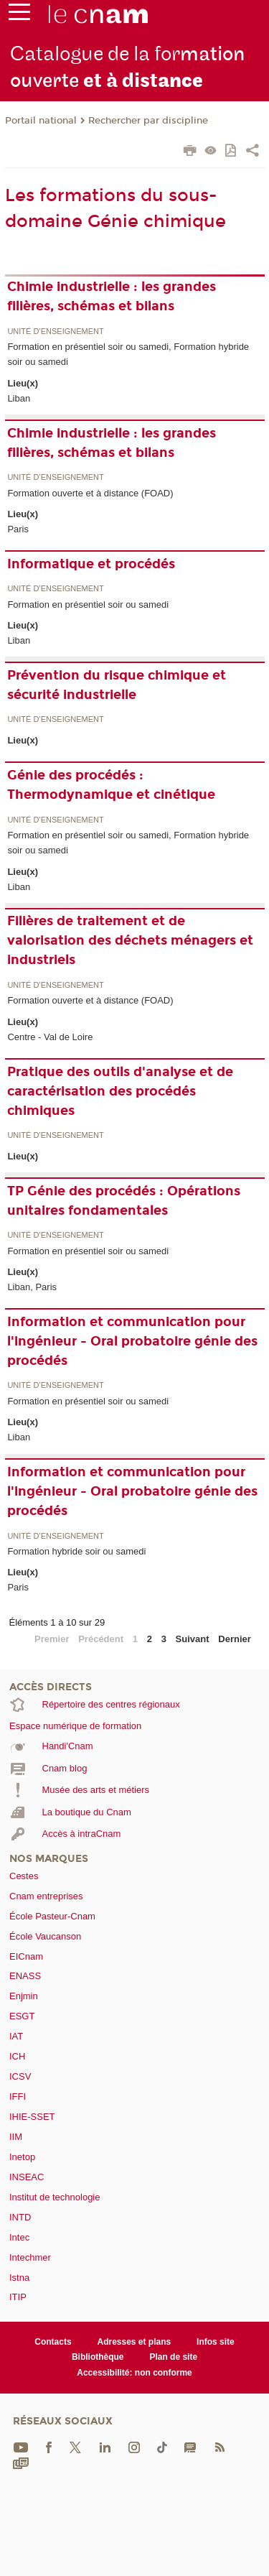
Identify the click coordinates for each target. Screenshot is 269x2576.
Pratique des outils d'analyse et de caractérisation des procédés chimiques (120, 1091)
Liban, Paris (32, 1287)
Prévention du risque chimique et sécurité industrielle (116, 685)
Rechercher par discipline (148, 120)
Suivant (192, 1639)
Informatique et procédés (91, 564)
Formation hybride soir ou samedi (76, 1551)
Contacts (52, 2342)
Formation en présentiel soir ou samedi (88, 604)
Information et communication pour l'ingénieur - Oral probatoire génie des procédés (132, 1341)
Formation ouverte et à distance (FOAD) (90, 493)
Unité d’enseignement (55, 331)
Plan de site (173, 2357)
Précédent (100, 1639)
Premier (51, 1639)
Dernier (234, 1639)
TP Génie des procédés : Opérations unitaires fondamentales (123, 1200)
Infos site (216, 2342)
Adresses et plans (134, 2342)
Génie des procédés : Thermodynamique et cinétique (111, 784)
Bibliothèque (98, 2357)
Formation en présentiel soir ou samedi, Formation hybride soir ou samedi (128, 354)
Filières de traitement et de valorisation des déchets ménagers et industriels (130, 940)
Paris (18, 529)
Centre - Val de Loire (50, 1037)
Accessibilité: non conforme (134, 2373)
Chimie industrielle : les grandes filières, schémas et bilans (111, 296)
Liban (18, 398)
